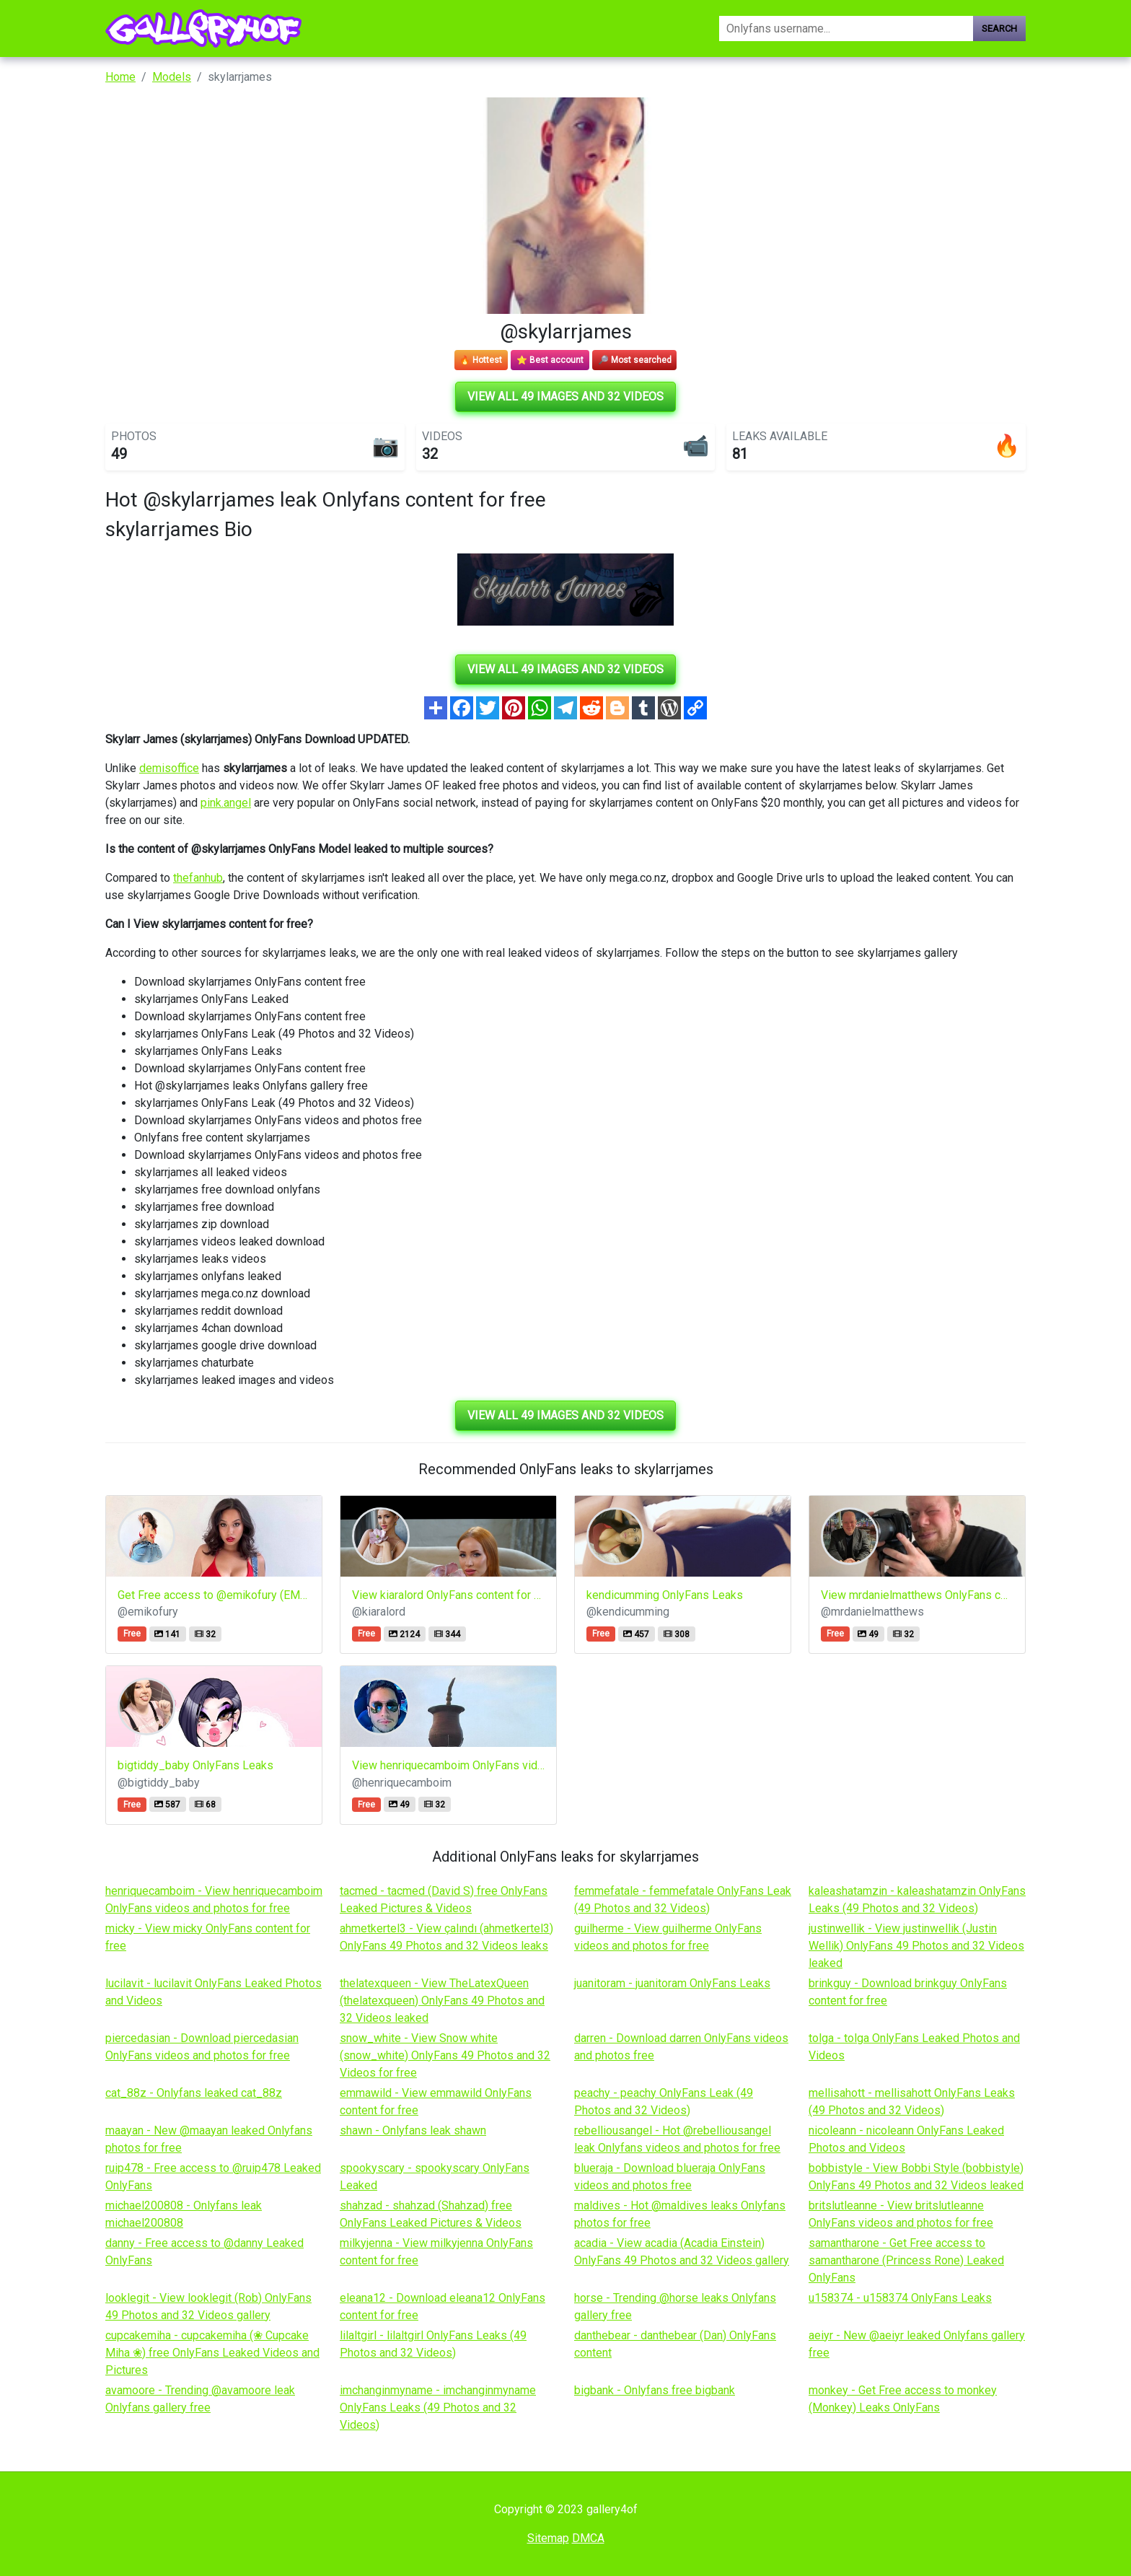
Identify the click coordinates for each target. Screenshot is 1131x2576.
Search (999, 28)
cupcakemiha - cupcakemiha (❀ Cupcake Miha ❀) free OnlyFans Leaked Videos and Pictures (212, 2353)
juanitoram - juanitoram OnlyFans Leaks (672, 1983)
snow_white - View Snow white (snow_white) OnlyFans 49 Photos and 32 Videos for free (445, 2055)
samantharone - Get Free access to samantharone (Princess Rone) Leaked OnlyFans (906, 2260)
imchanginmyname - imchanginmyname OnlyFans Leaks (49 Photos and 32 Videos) (438, 2407)
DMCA (588, 2538)
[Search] (846, 28)
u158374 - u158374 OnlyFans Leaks (900, 2298)
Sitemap (548, 2538)
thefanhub (198, 878)
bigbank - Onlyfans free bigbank (654, 2390)
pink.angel (226, 803)
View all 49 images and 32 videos (565, 396)
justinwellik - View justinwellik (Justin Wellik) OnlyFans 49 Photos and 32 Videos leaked (916, 1946)
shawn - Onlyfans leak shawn (413, 2130)
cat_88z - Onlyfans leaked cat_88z (193, 2093)
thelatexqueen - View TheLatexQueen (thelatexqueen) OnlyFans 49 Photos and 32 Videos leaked (442, 2000)
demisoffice (169, 768)
